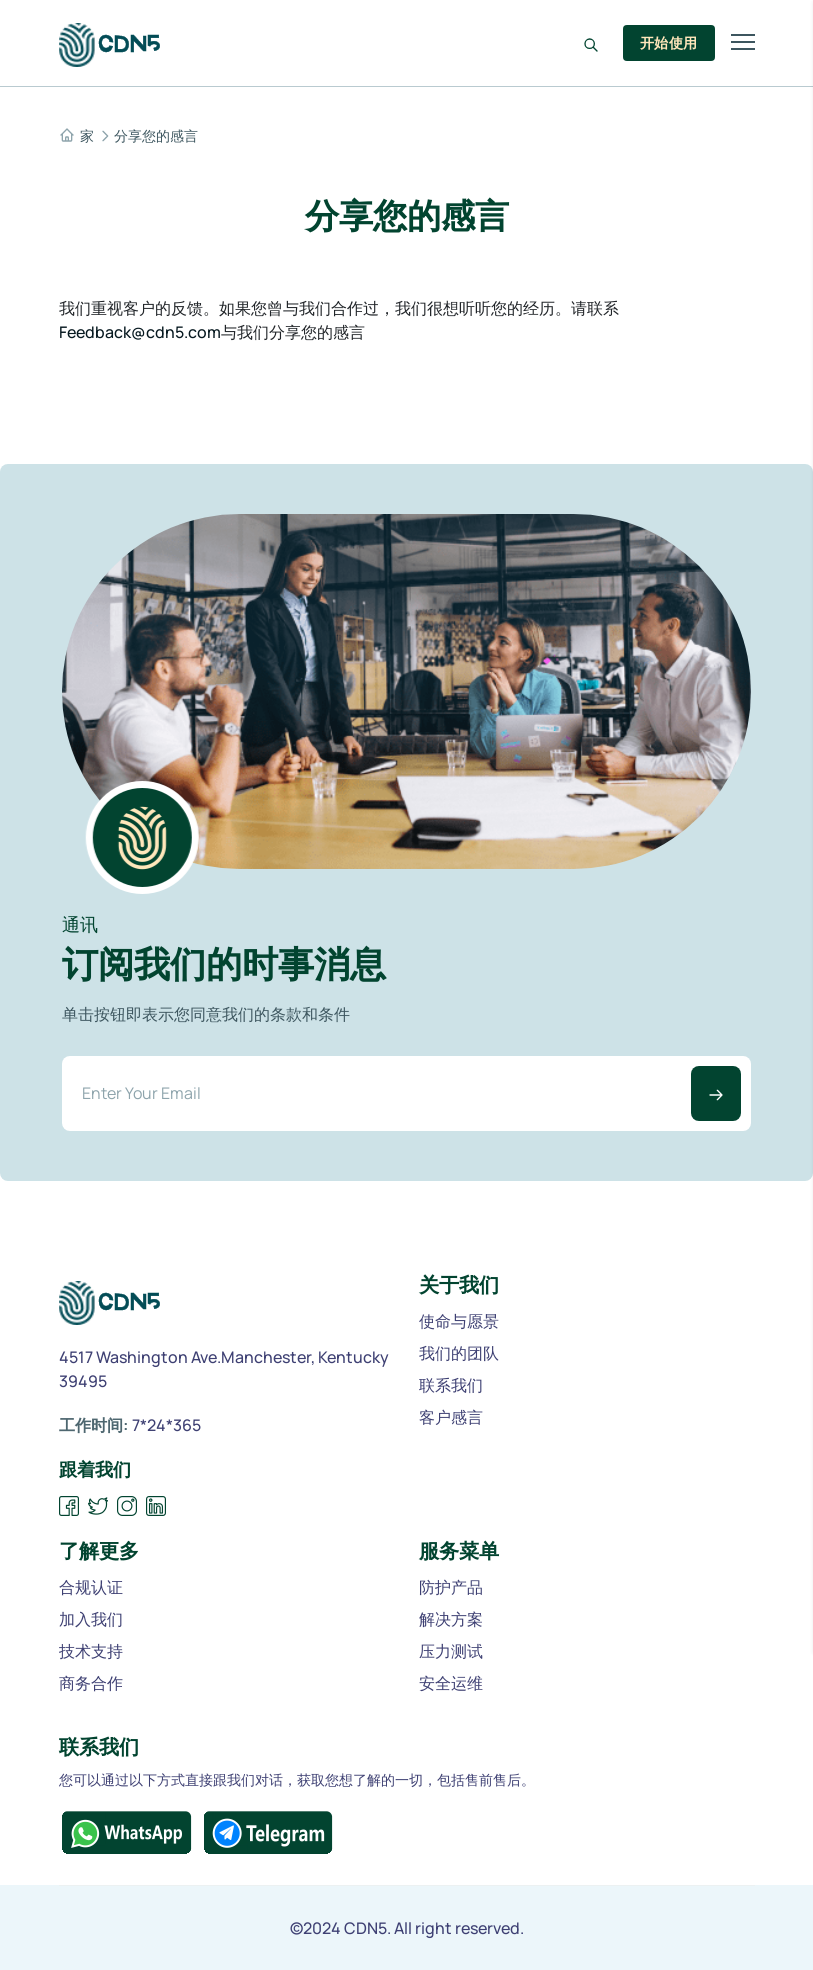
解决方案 (451, 1619)
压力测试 (451, 1651)
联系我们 (451, 1385)
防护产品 (451, 1587)
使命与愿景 (459, 1321)
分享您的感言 (156, 136)
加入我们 (91, 1619)
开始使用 (669, 42)
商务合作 (91, 1683)
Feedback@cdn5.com (140, 332)
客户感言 (451, 1417)
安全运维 (451, 1683)
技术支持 (91, 1651)
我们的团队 (459, 1353)
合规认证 (91, 1587)
